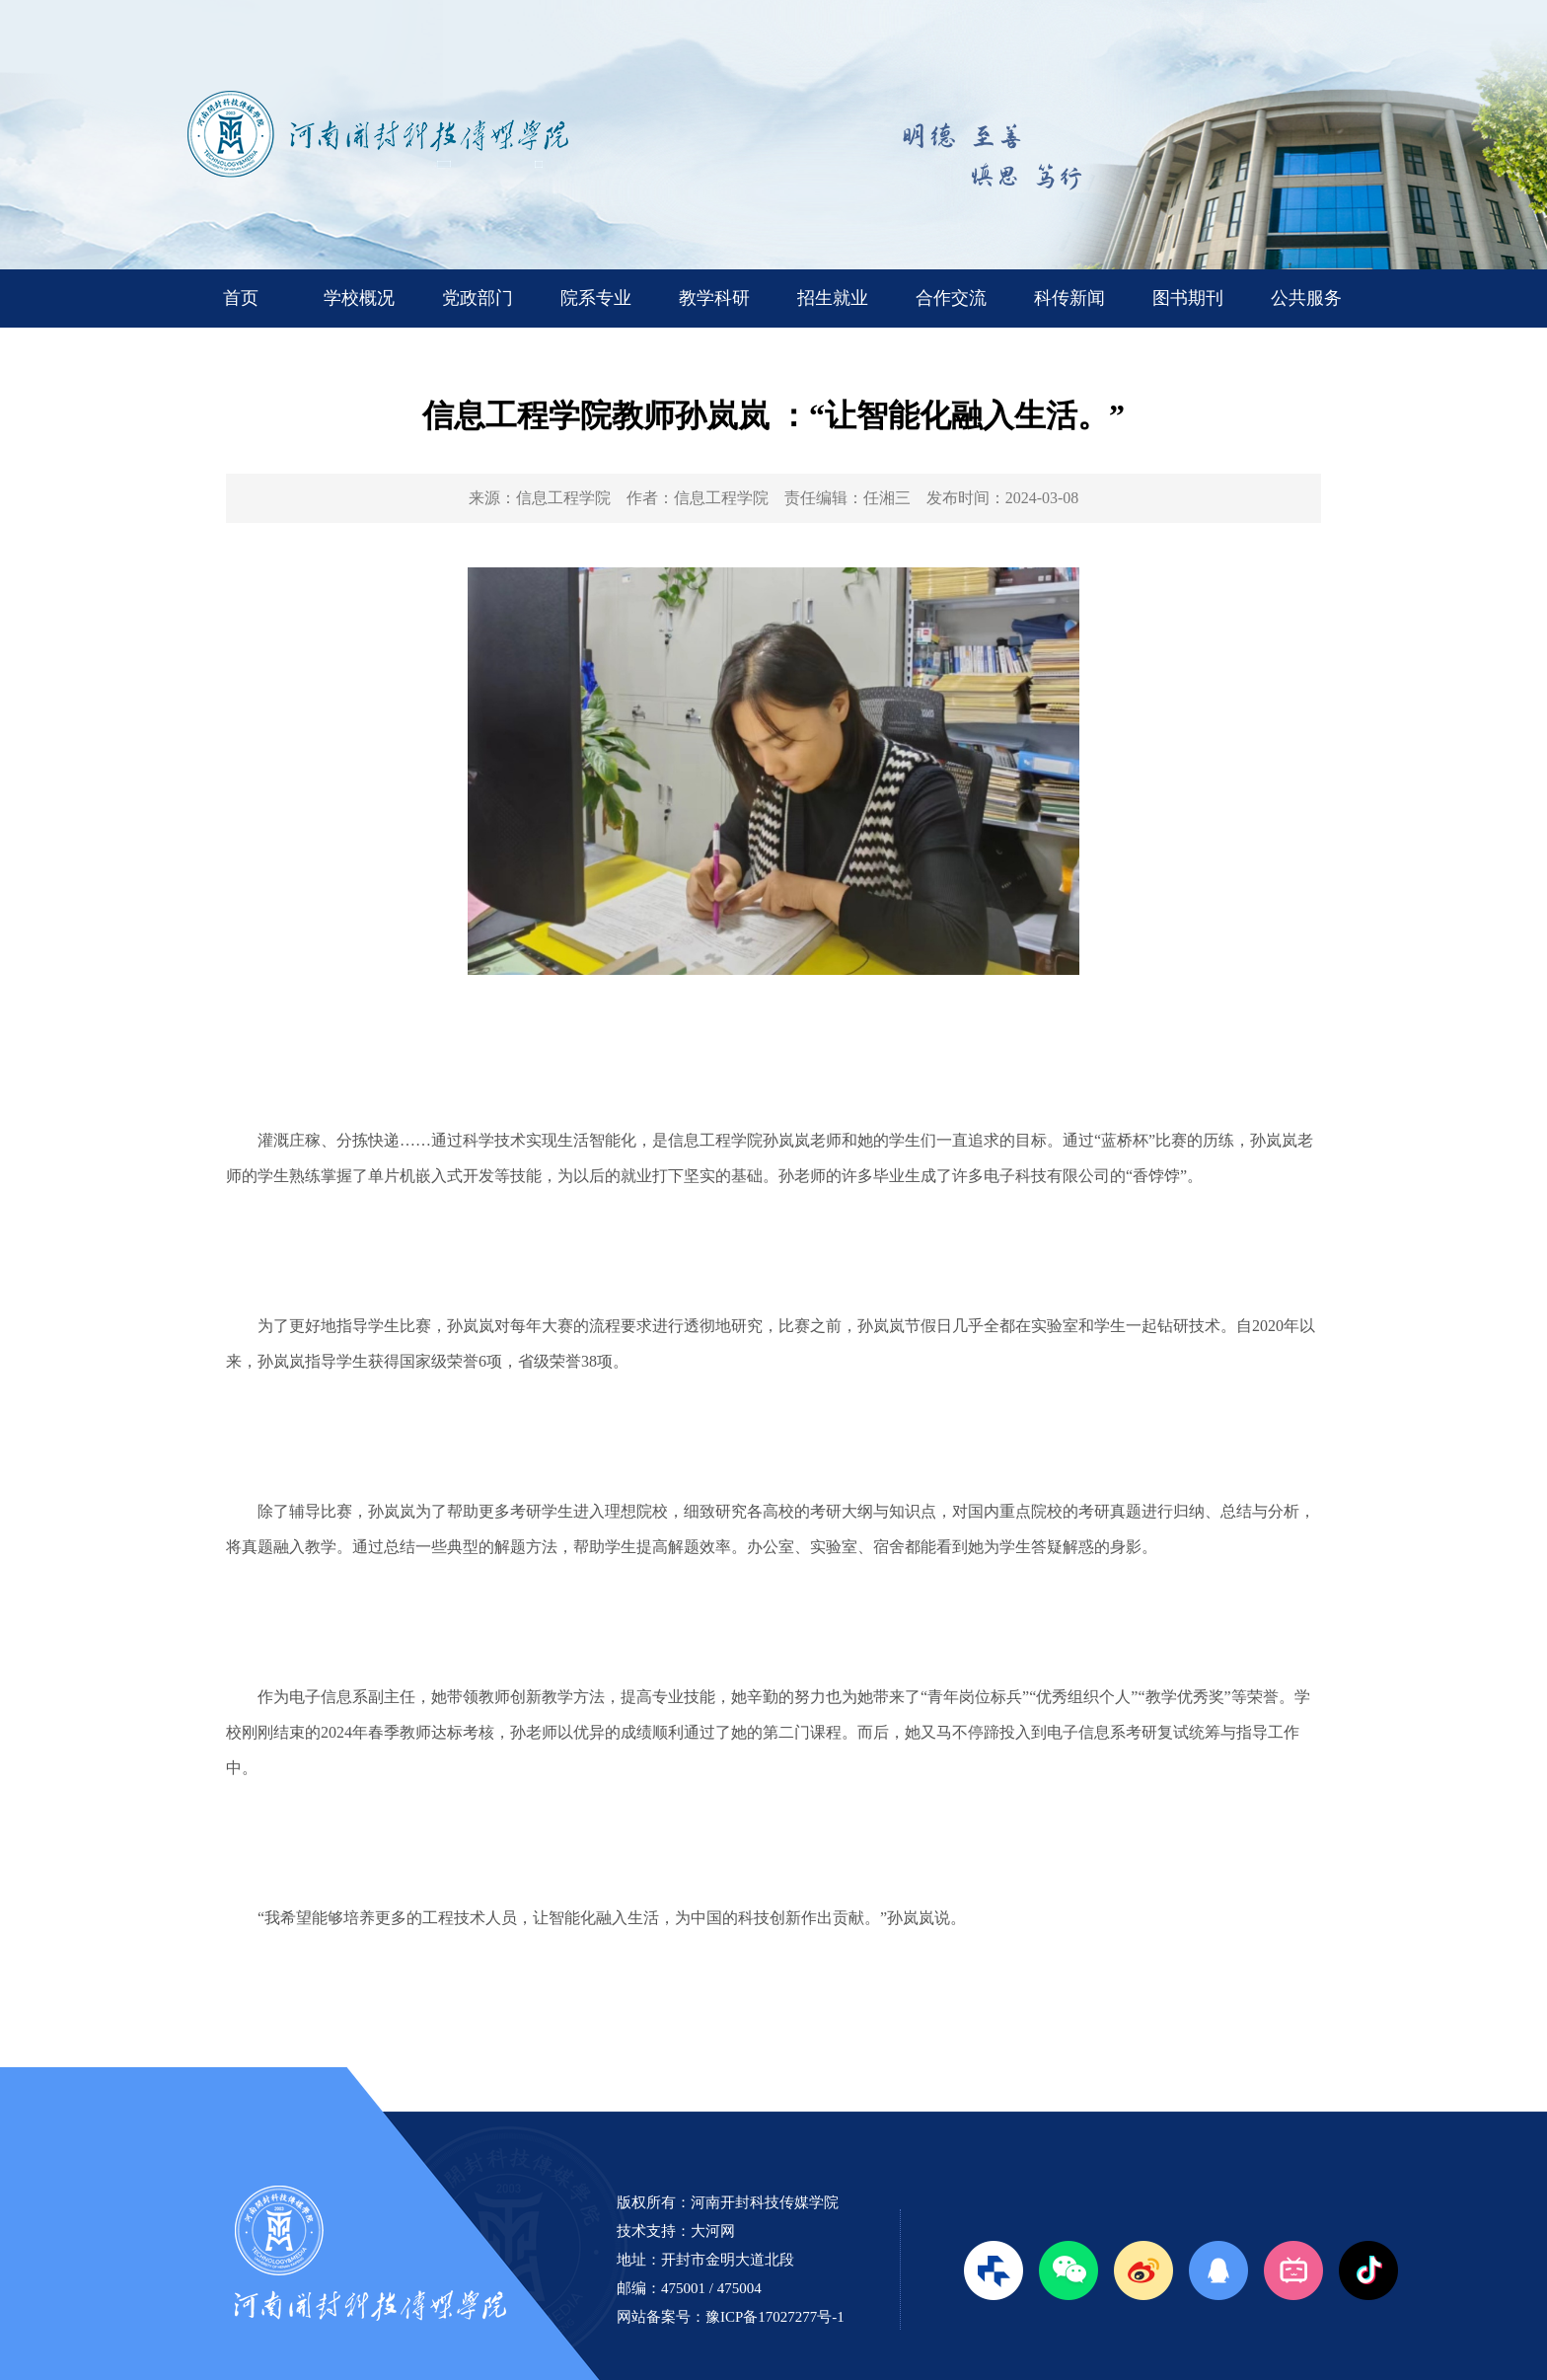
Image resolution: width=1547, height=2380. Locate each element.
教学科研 (714, 298)
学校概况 (359, 298)
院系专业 (595, 298)
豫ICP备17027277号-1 (775, 2317)
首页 (240, 298)
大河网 (713, 2231)
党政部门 (477, 298)
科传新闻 (1069, 298)
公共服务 (1306, 298)
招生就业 (832, 298)
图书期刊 (1187, 298)
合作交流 (951, 298)
